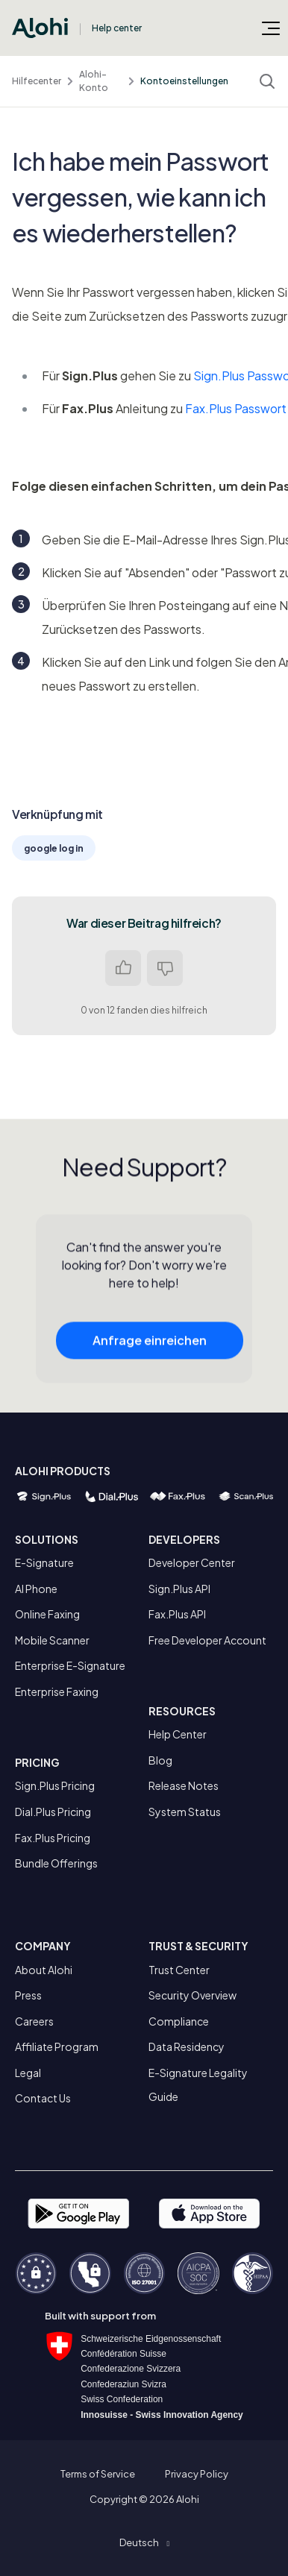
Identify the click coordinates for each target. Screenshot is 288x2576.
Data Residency (186, 2046)
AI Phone (36, 1588)
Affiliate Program (56, 2046)
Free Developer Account (207, 1640)
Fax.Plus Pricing (52, 1837)
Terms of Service (97, 2474)
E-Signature (44, 1562)
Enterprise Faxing (56, 1691)
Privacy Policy (196, 2474)
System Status (184, 1811)
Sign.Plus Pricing (55, 1785)
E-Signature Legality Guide (198, 2084)
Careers (34, 2021)
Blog (160, 1760)
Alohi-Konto (93, 81)
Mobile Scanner (52, 1640)
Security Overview (192, 1995)
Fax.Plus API (177, 1614)
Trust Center (179, 1969)
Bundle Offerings (56, 1863)
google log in (54, 848)
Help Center (177, 1734)
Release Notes (183, 1785)
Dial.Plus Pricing (53, 1811)
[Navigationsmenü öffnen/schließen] (271, 27)
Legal (28, 2072)
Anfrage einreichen (150, 1351)
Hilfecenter (36, 81)
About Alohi (43, 1969)
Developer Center (191, 1562)
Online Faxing (47, 1614)
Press (28, 1995)
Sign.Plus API (179, 1588)
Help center (117, 28)
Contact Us (43, 2098)
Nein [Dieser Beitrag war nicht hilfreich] (165, 968)
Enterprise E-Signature (70, 1665)
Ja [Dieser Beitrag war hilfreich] (123, 968)
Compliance (178, 2021)
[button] (144, 2542)
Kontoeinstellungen (184, 81)
